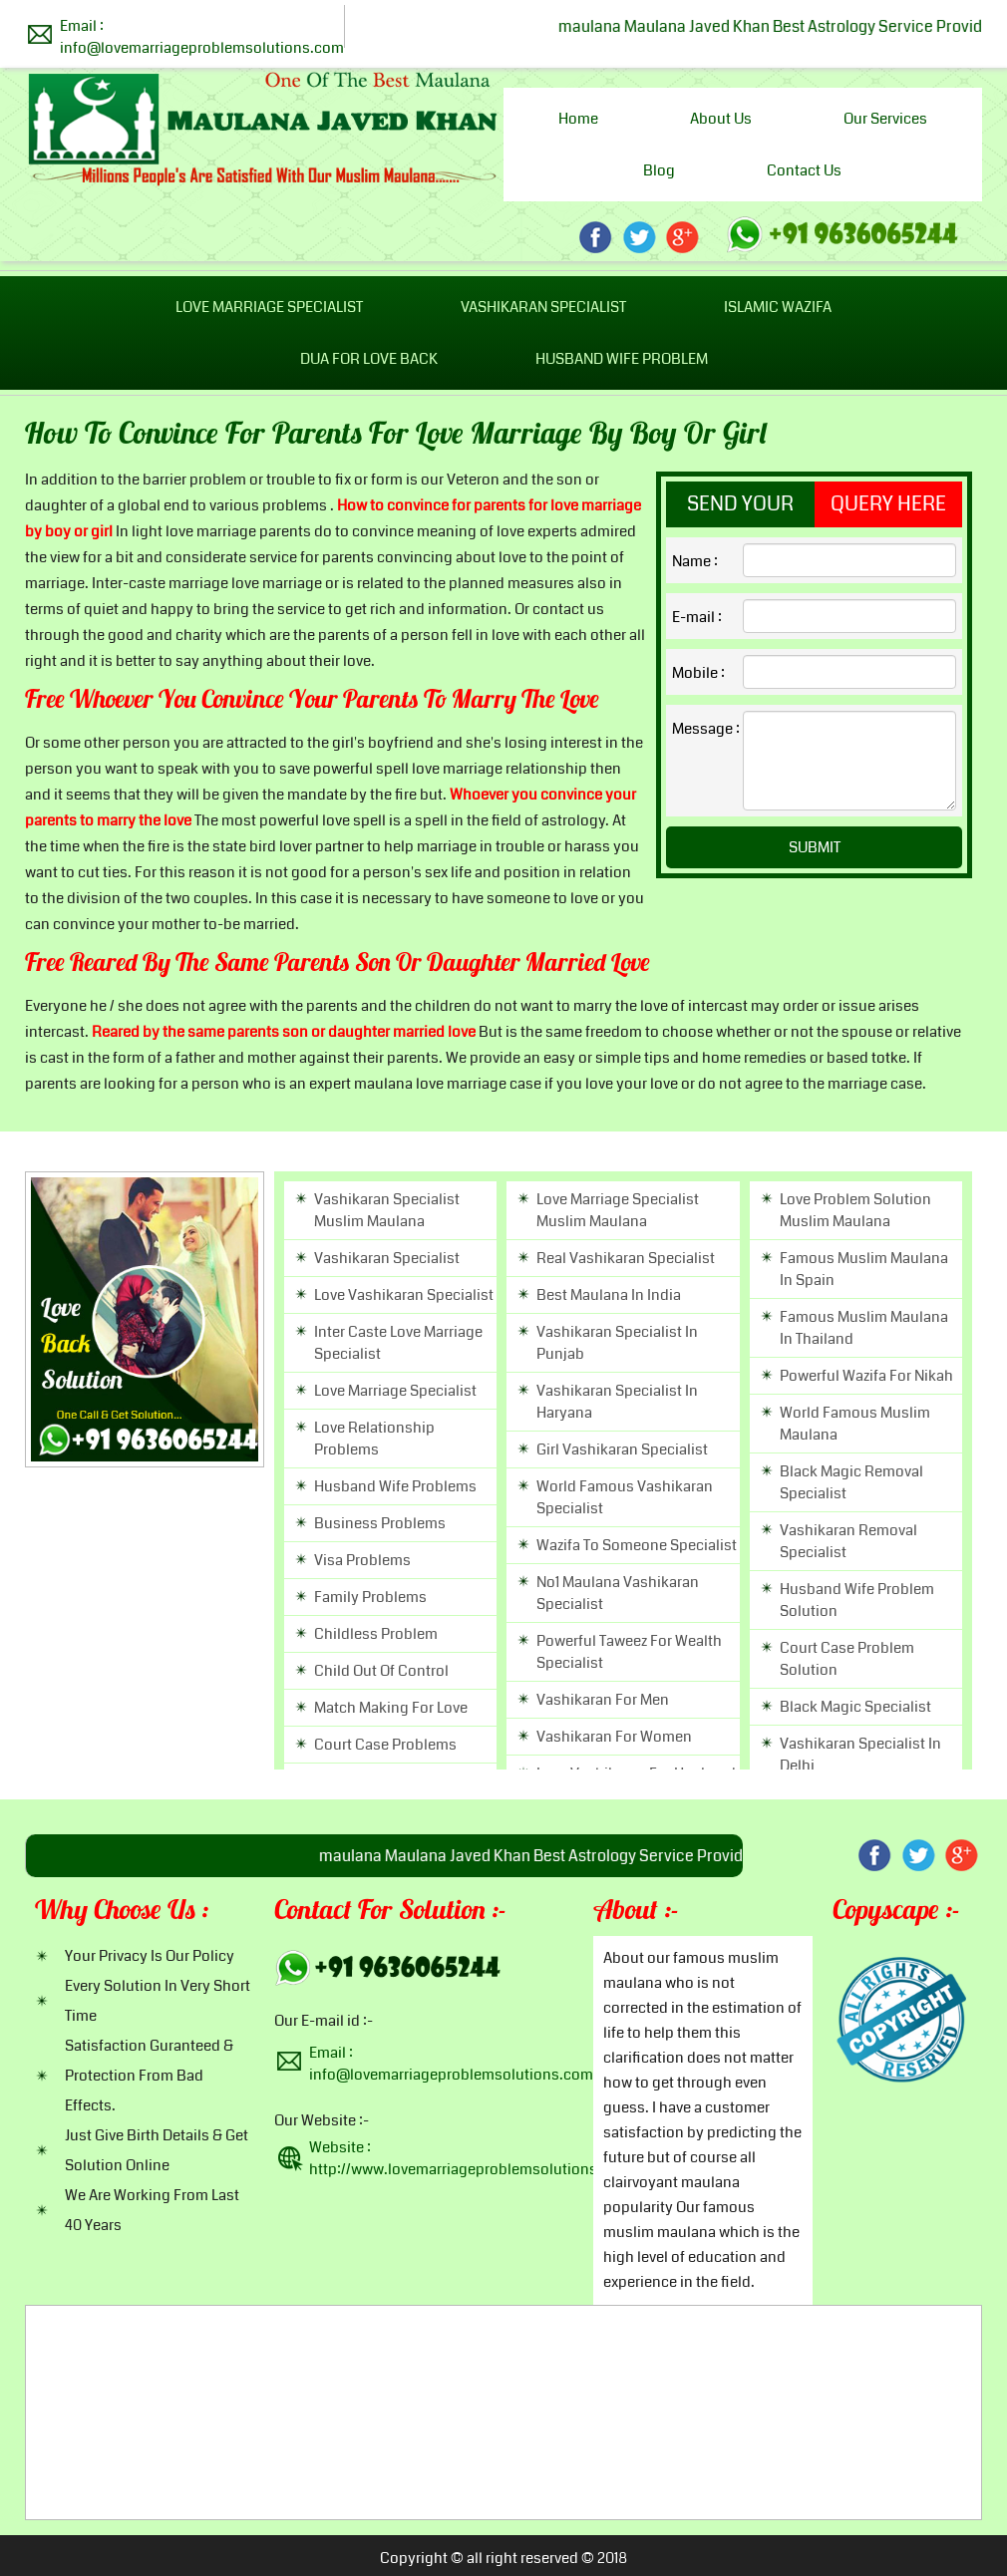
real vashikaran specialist (625, 1258)
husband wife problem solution (857, 1600)
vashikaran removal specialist (848, 1541)
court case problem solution (847, 1659)
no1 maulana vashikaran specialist (617, 1593)
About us (721, 119)
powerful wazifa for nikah (866, 1376)
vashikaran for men (602, 1700)
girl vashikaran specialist (622, 1449)
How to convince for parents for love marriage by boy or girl (396, 436)
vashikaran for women (614, 1737)
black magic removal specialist (851, 1482)
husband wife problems (395, 1486)
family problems (370, 1597)
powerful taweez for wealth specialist (629, 1652)
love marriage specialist (395, 1391)
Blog (659, 170)
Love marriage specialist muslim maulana (617, 1210)
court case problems (385, 1745)
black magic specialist (855, 1707)
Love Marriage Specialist (269, 307)
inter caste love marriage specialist (398, 1343)
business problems (380, 1523)
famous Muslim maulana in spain (864, 1269)
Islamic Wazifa (778, 307)
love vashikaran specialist (404, 1295)
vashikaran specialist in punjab (617, 1343)
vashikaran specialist (387, 1258)
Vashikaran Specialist (543, 307)
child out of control (381, 1671)
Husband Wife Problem (621, 359)
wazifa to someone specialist (636, 1545)
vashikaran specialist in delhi (860, 1754)
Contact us (804, 170)
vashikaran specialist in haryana (617, 1402)
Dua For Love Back (369, 359)
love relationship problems (374, 1438)
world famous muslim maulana (855, 1424)
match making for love (391, 1708)
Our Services (885, 119)
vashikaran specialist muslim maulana (387, 1210)
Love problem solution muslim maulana (855, 1210)
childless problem (376, 1634)
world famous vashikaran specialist (624, 1497)
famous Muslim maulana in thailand (864, 1328)
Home (578, 119)
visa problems (362, 1560)
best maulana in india (608, 1295)
